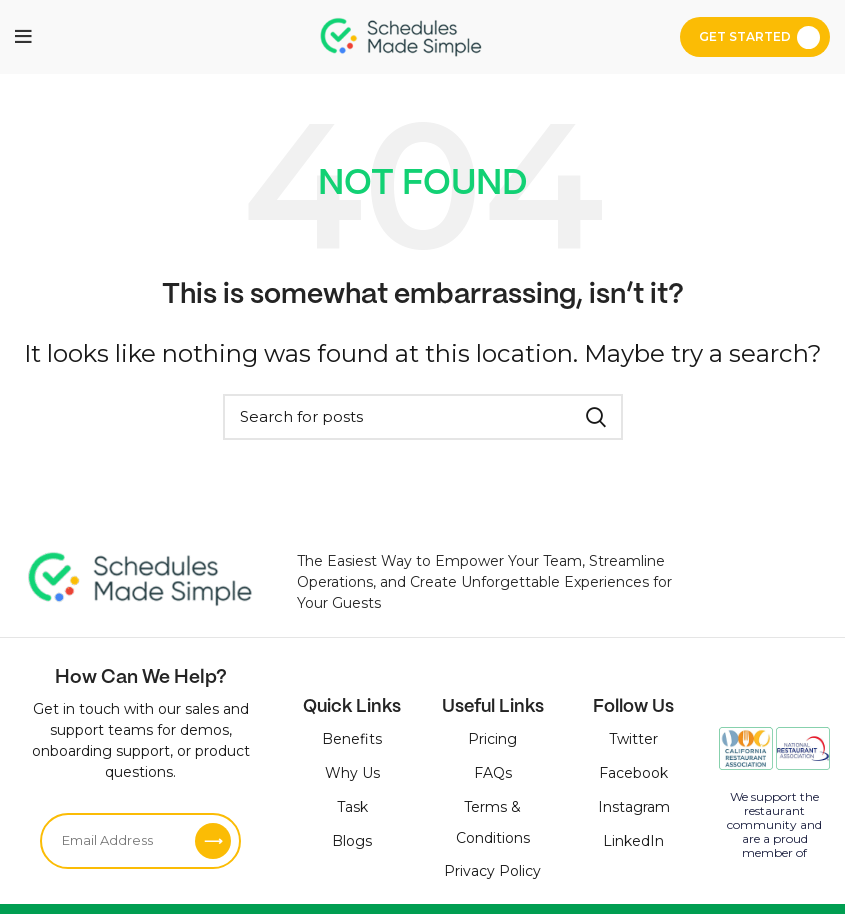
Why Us (352, 773)
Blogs (352, 841)
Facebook (633, 773)
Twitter (633, 739)
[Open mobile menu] (23, 37)
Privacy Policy (492, 871)
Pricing (492, 739)
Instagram (634, 807)
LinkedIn (633, 841)
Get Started (745, 36)
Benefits (352, 739)
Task (352, 807)
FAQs (493, 773)
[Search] (423, 417)
